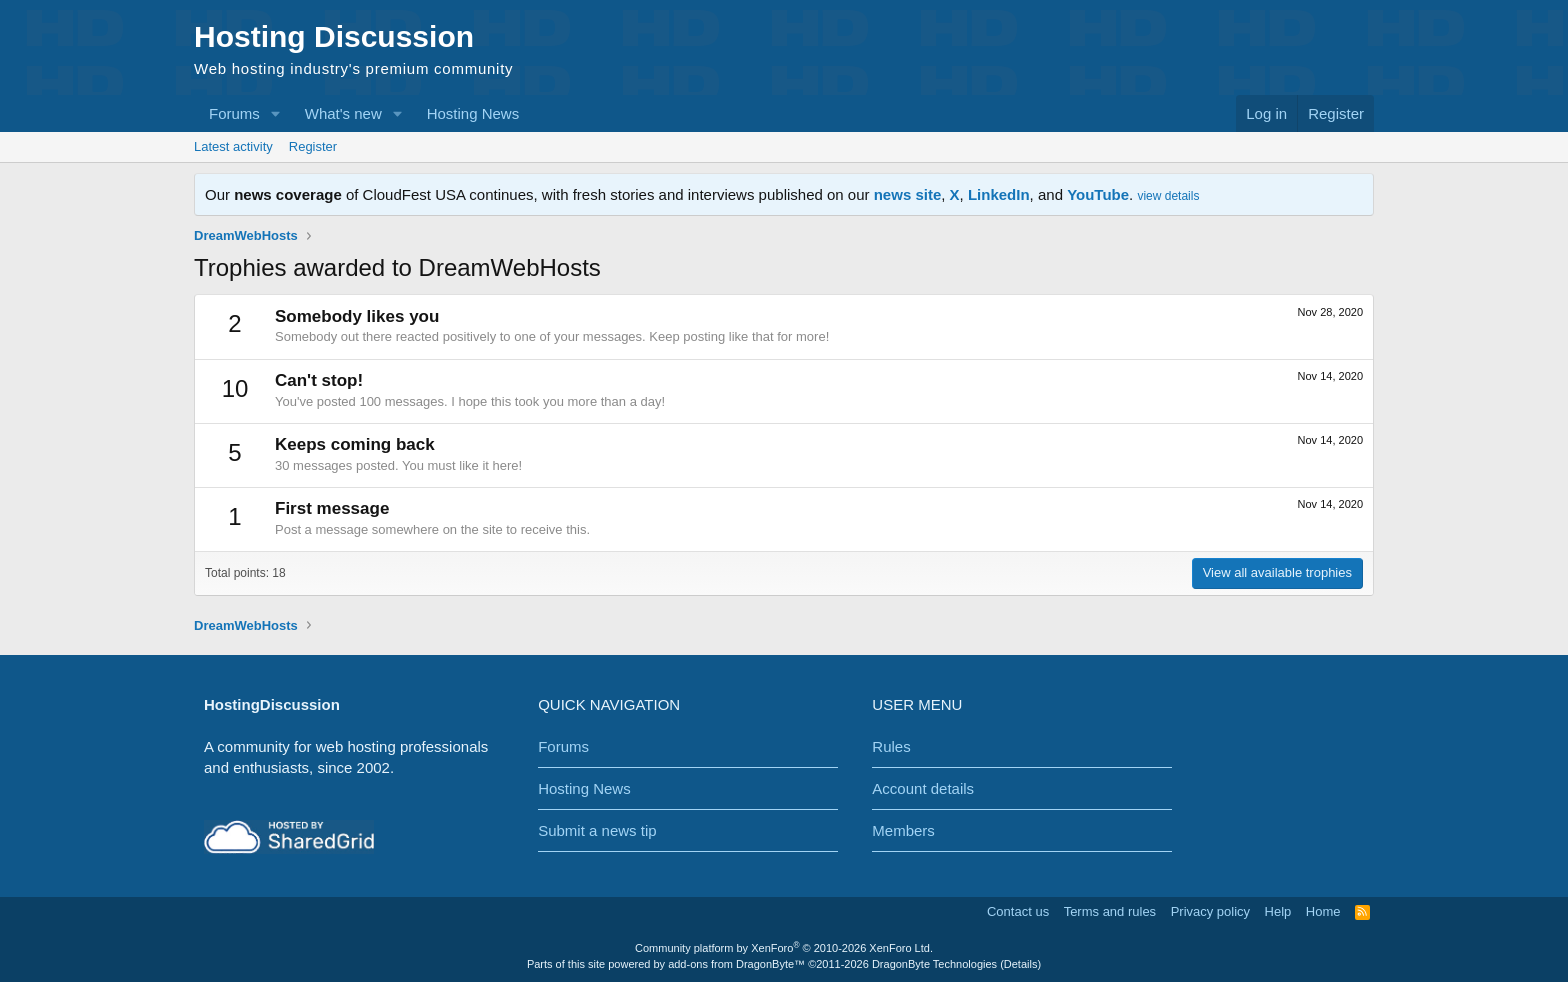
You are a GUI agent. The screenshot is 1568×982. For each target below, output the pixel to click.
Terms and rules (1110, 911)
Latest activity (233, 146)
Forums (234, 113)
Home (1323, 911)
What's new (343, 113)
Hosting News (473, 113)
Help (1278, 911)
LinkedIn (999, 194)
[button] (276, 113)
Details (1021, 964)
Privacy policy (1210, 911)
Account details (923, 788)
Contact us (1018, 911)
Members (903, 830)
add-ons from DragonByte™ (736, 964)
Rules (891, 746)
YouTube (1098, 194)
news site (908, 194)
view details (1168, 196)
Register (313, 146)
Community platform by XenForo (784, 948)
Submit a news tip (597, 830)
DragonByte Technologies (934, 964)
